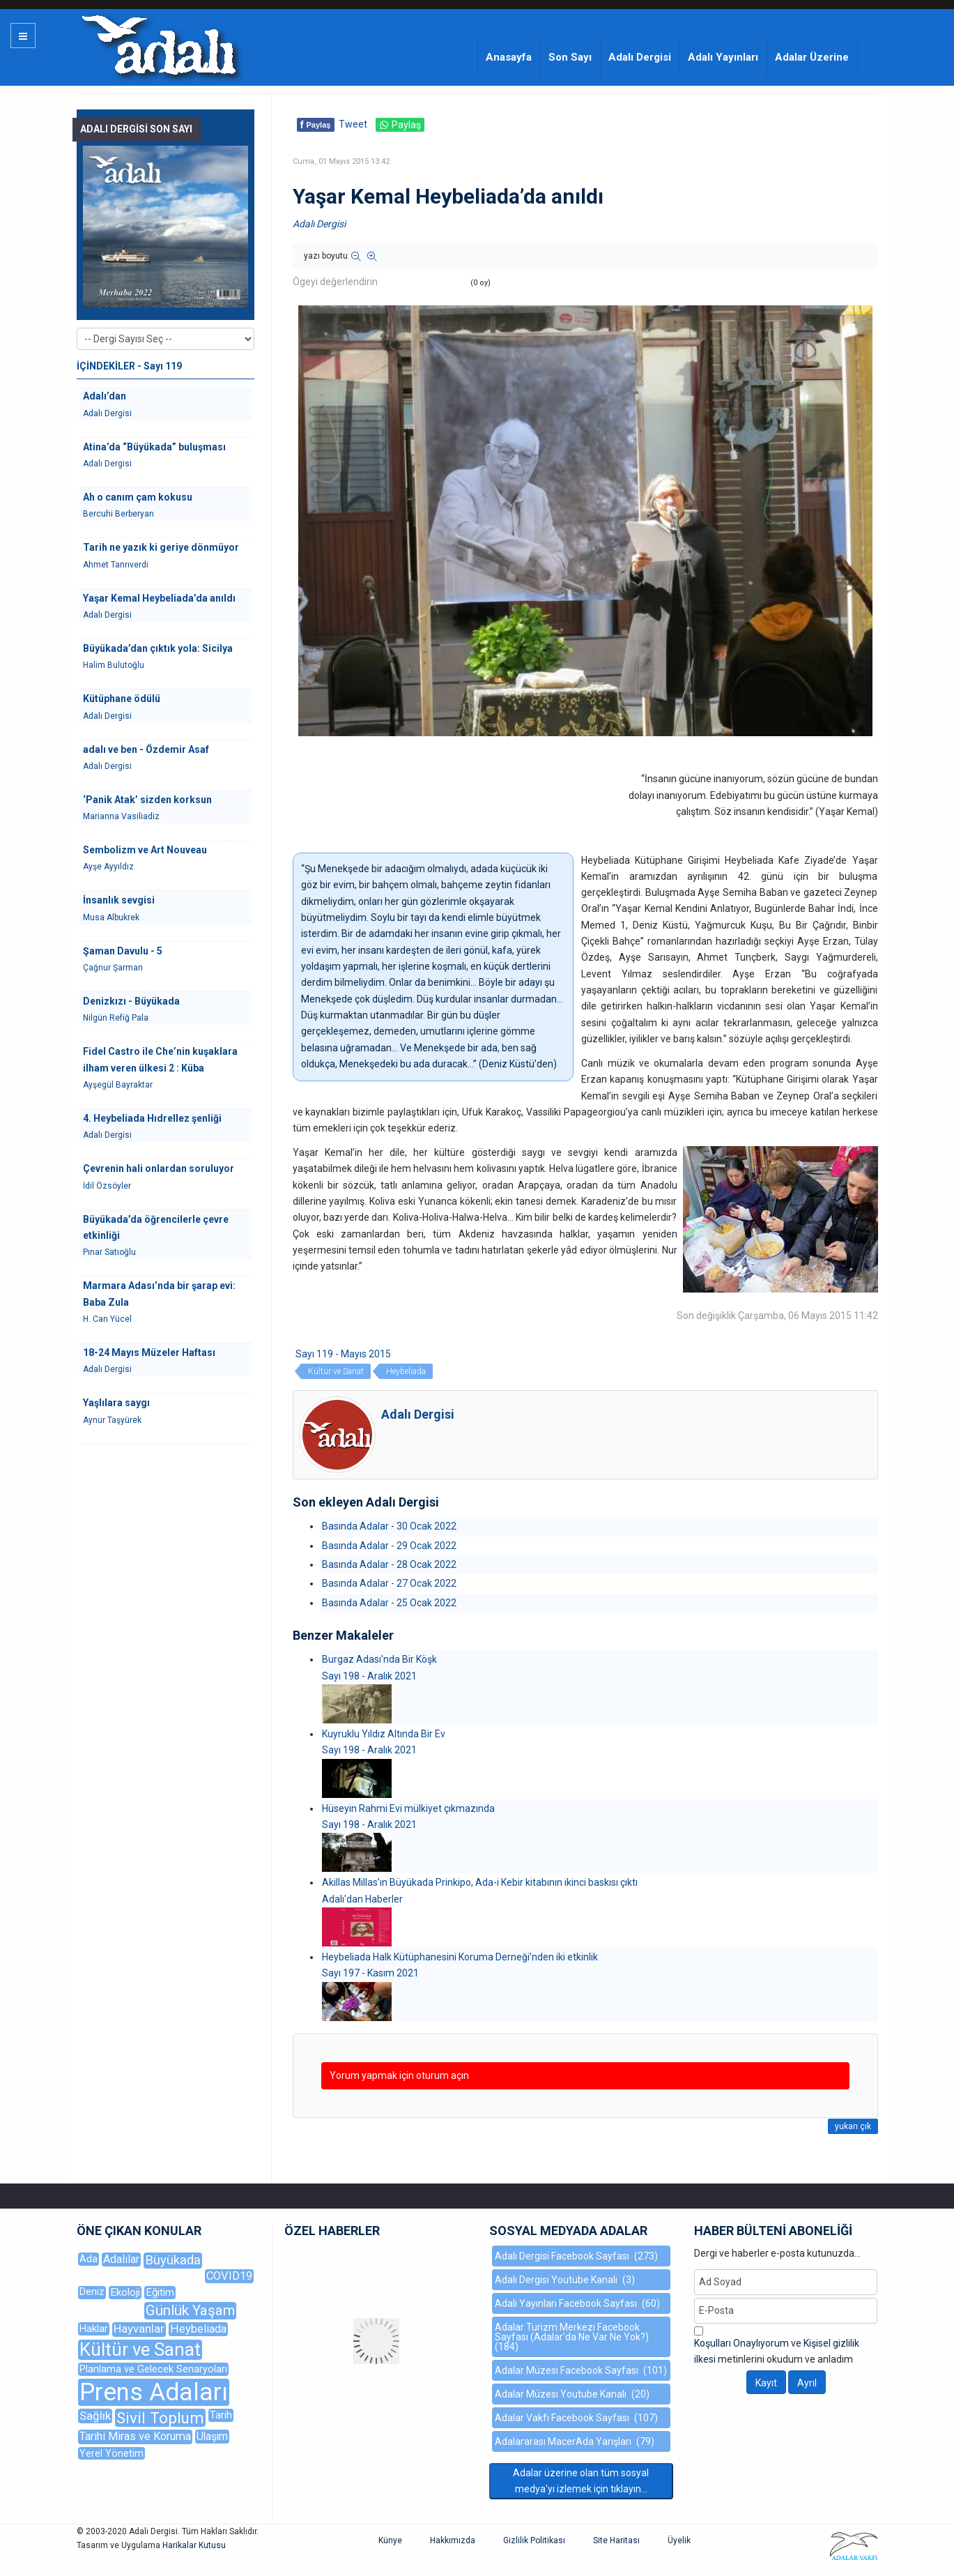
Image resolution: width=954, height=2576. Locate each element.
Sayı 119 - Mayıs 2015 (343, 1353)
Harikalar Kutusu (194, 2545)
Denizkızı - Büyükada (131, 1001)
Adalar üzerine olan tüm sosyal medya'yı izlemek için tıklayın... (581, 2480)
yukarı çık (853, 2126)
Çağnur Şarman (113, 968)
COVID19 (229, 2275)
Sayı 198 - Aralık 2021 (369, 1676)
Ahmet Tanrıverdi (115, 565)
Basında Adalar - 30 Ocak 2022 (389, 1526)
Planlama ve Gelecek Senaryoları (153, 2369)
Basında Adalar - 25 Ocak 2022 (389, 1602)
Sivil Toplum (160, 2418)
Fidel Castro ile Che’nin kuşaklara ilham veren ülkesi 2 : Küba (160, 1059)
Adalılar (121, 2259)
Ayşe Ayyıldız (108, 866)
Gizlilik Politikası (534, 2540)
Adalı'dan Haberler (362, 1899)
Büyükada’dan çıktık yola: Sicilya (158, 648)
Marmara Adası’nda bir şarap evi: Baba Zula (159, 1293)
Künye (390, 2540)
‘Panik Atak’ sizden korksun (147, 799)
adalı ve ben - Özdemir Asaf (146, 749)
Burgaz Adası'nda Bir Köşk (379, 1659)
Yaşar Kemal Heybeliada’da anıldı (159, 598)
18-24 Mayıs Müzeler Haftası (149, 1352)
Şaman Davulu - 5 (122, 951)
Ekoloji (125, 2292)
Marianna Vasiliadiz (121, 816)
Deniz (92, 2292)
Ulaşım (212, 2436)
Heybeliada (406, 1371)
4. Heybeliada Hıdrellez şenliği (152, 1118)
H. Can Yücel (107, 1319)
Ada (88, 2259)
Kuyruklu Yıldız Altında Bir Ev (383, 1733)
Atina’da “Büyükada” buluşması (154, 446)
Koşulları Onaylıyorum (741, 2343)
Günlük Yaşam (190, 2310)
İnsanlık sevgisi (119, 900)
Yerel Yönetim (111, 2453)
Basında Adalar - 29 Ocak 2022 (389, 1545)
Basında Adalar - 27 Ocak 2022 (389, 1583)
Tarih (221, 2415)
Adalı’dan (104, 396)
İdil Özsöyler (107, 1186)
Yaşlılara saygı (116, 1402)
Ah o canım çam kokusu (137, 497)
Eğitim (160, 2292)
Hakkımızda (452, 2540)
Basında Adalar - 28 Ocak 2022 (389, 1564)
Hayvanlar (139, 2328)
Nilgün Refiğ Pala (115, 1018)
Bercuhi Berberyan (118, 514)
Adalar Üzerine (812, 57)
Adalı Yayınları (723, 57)
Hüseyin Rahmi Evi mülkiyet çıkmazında (408, 1808)
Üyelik (679, 2540)
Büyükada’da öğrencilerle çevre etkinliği (156, 1227)
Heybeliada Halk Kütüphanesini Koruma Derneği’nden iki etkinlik (460, 1957)
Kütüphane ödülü (121, 698)
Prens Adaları (153, 2392)
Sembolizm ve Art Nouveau (145, 849)
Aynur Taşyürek (112, 1420)
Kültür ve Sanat (336, 1371)
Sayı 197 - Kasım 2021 (370, 1973)
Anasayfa (509, 57)
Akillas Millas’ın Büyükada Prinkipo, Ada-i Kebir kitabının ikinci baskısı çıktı (480, 1882)
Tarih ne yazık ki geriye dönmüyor (161, 547)
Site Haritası (616, 2540)
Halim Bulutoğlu (113, 665)
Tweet (353, 124)
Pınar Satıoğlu (109, 1252)
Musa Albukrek (111, 917)
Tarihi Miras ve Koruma (135, 2436)
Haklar (93, 2328)
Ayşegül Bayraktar (118, 1085)
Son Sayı (570, 57)
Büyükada (173, 2260)
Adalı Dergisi (639, 57)
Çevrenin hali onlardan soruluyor (158, 1168)
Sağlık (95, 2416)
